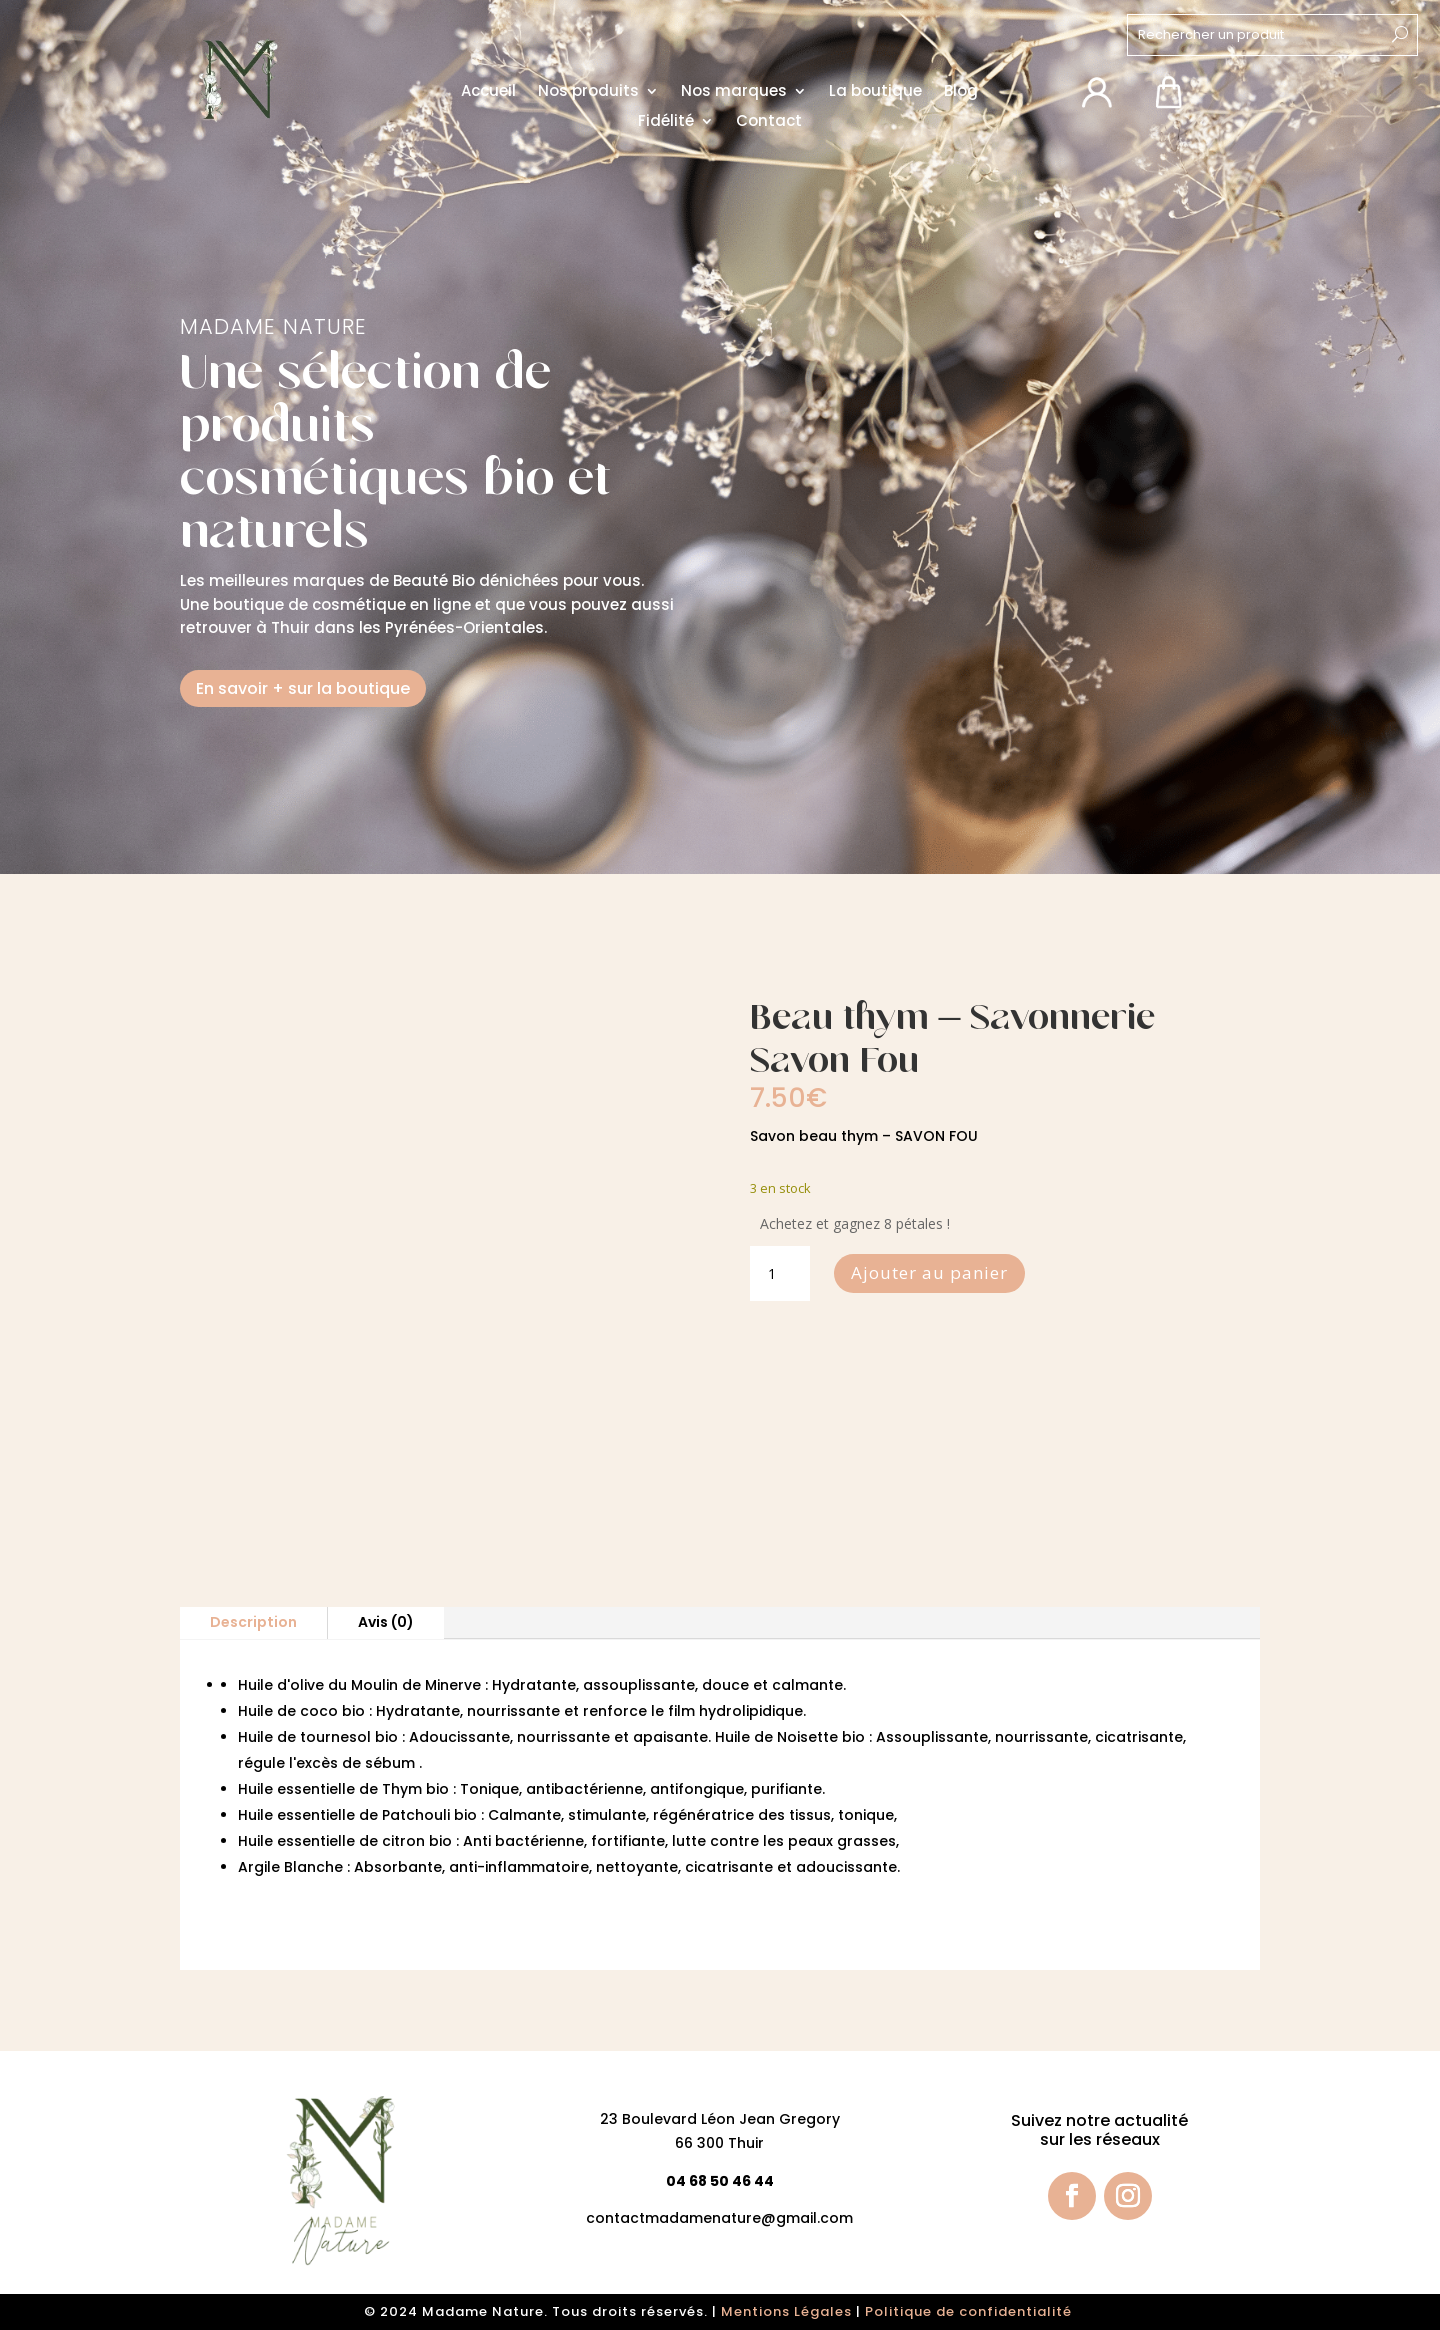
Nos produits (588, 92)
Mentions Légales (786, 2311)
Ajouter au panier (929, 1272)
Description (253, 1622)
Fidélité (666, 122)
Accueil (488, 92)
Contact (769, 122)
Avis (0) (386, 1622)
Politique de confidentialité (970, 2311)
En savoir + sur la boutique (303, 688)
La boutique (875, 92)
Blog (961, 92)
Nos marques (734, 92)
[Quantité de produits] (780, 1274)
